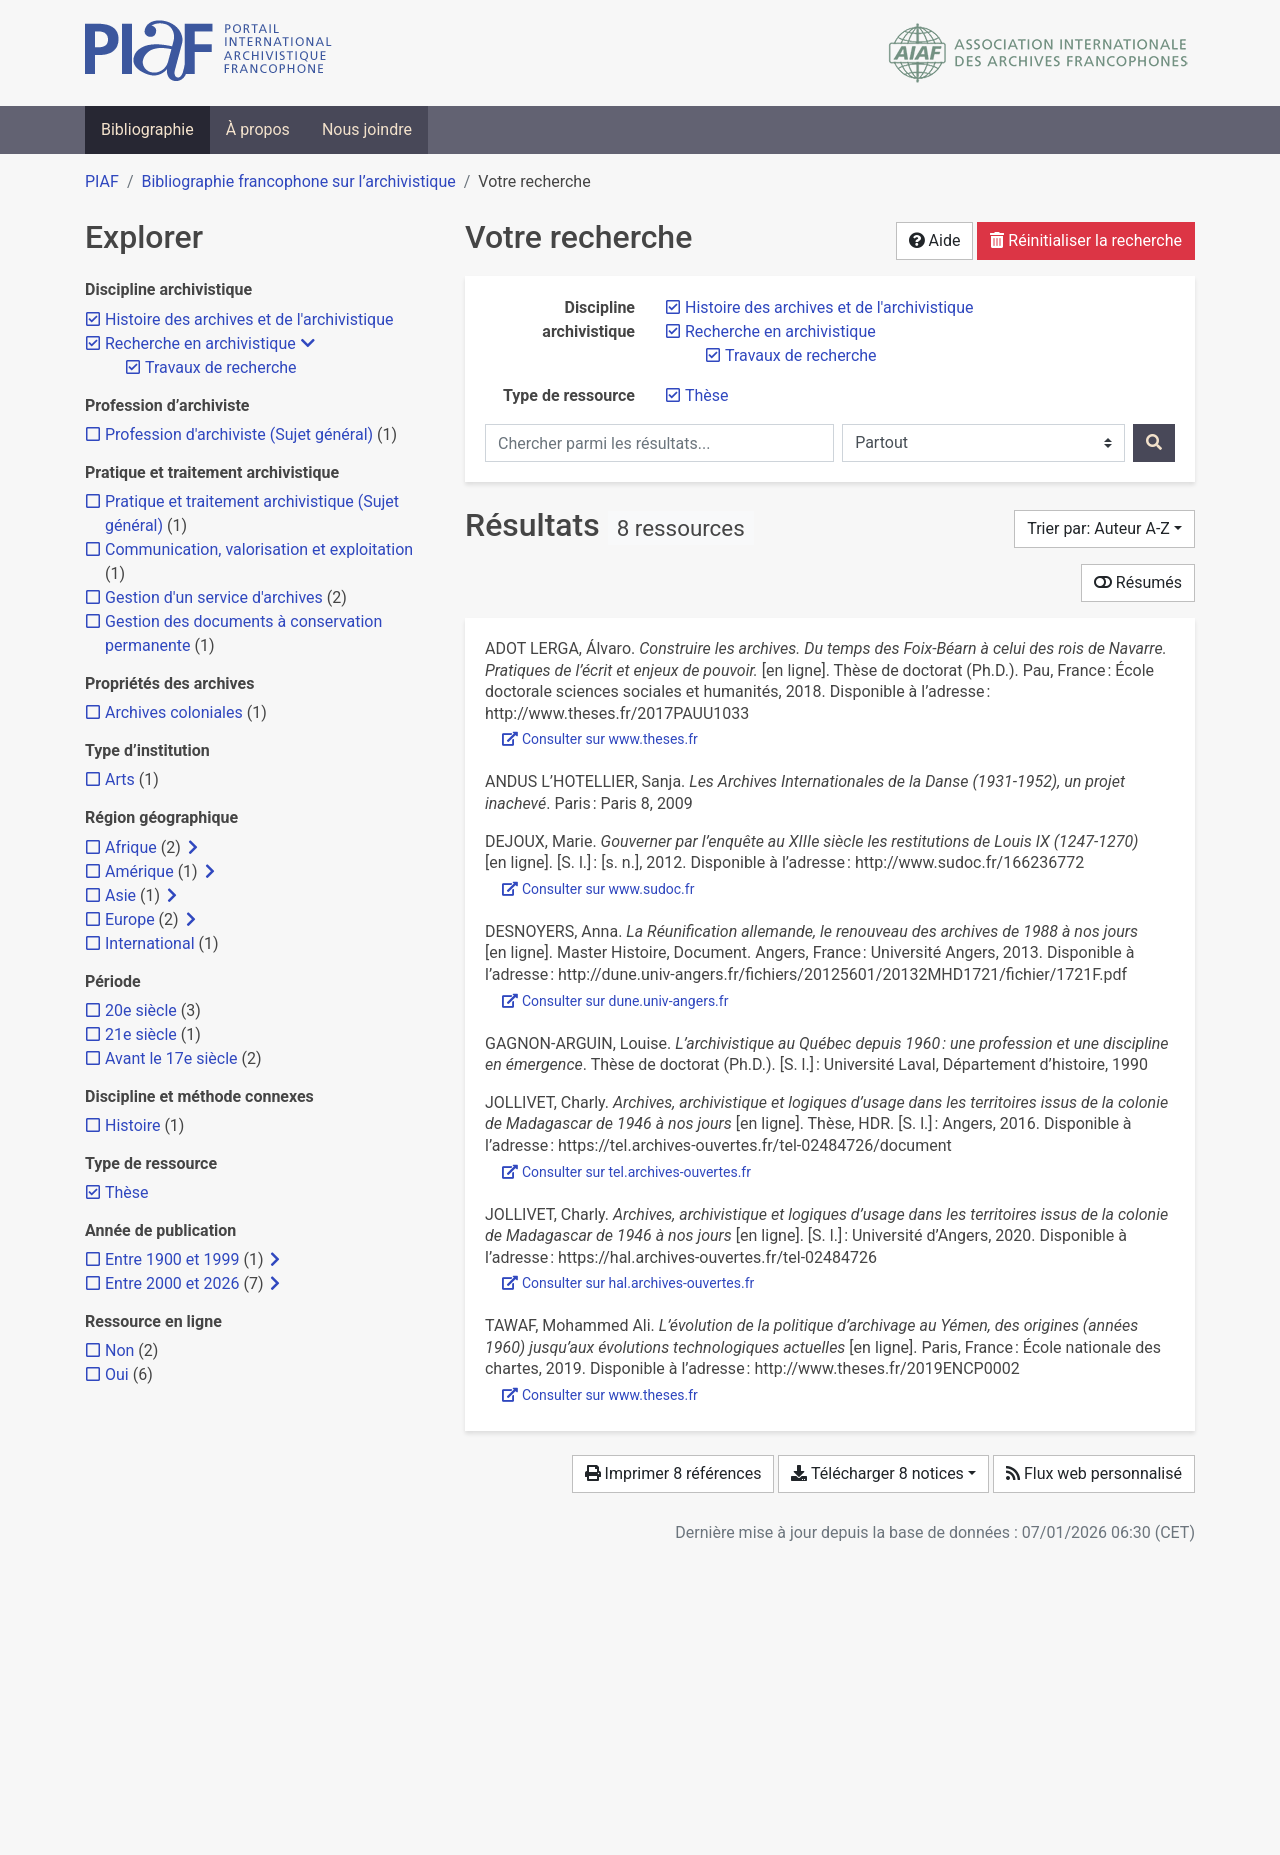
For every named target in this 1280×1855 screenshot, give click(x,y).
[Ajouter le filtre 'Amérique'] (139, 871)
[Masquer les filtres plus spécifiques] (308, 344)
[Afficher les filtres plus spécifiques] (193, 848)
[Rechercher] (1154, 443)
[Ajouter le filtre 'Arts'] (120, 779)
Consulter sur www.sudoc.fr (598, 889)
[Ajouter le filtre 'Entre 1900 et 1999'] (172, 1259)
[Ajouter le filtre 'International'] (150, 943)
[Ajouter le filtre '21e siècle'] (141, 1034)
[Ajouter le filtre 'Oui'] (117, 1374)
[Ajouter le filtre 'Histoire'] (132, 1125)
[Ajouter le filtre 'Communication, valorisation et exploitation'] (259, 549)
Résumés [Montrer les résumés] (1138, 582)
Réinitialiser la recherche (1086, 240)
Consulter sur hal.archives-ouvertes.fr (628, 1283)
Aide (935, 240)
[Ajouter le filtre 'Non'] (119, 1350)
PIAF (102, 181)
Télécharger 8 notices (877, 1473)
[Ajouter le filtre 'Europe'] (130, 919)
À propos (258, 129)
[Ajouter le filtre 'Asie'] (120, 895)
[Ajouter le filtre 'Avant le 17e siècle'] (171, 1058)
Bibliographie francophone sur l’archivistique (298, 181)
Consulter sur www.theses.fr (600, 739)
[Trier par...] (1104, 529)
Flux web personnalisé (1094, 1473)
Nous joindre (367, 129)
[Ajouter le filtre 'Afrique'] (131, 847)
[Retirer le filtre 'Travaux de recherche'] (801, 355)
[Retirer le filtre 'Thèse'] (707, 395)
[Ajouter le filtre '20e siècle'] (141, 1010)
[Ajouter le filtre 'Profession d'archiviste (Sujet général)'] (239, 434)
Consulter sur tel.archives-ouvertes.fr (626, 1172)
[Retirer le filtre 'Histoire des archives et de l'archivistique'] (829, 307)
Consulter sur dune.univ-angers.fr (615, 1001)
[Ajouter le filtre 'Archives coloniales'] (174, 712)
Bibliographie (147, 129)
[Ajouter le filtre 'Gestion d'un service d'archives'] (214, 597)
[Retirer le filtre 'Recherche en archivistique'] (780, 331)
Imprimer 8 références (673, 1473)
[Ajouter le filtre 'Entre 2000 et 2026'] (172, 1283)
